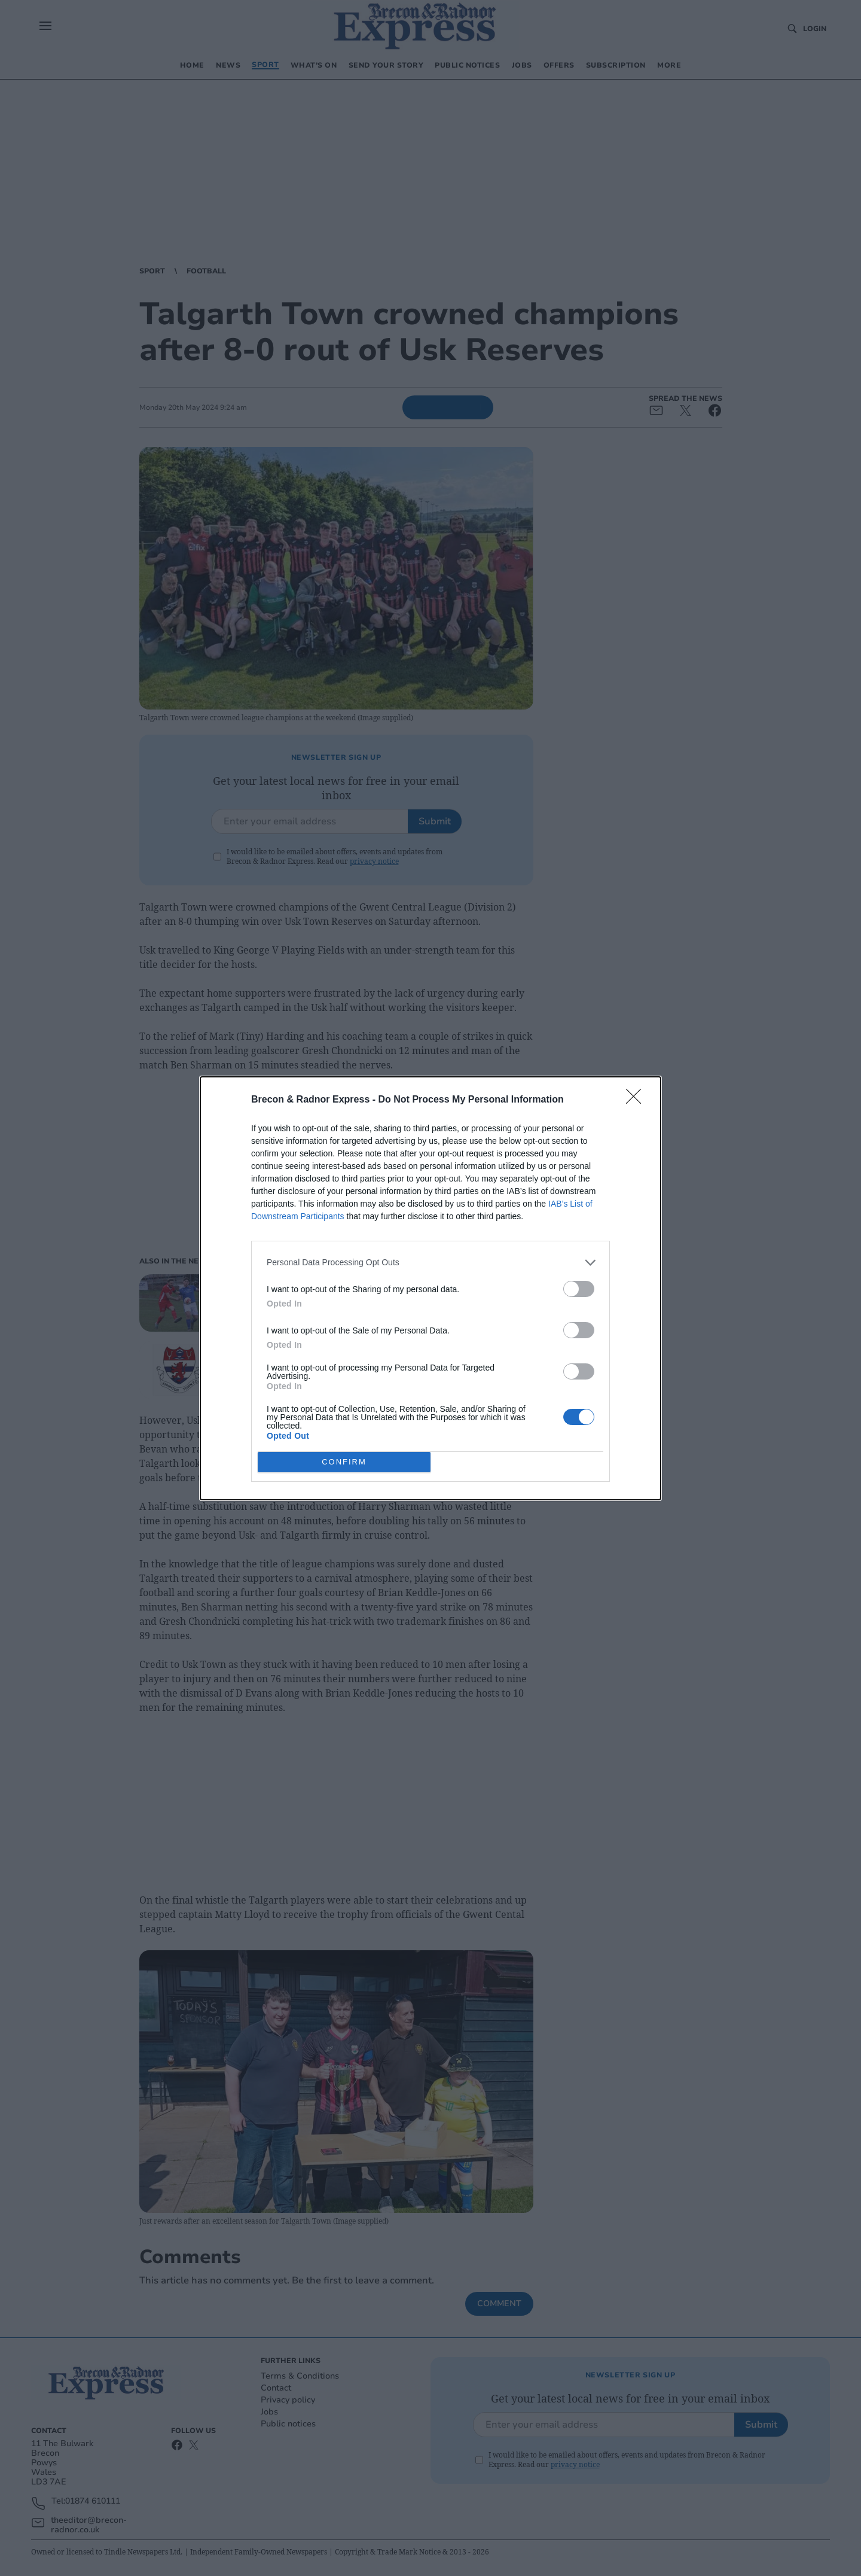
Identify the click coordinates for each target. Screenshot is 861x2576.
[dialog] (430, 1288)
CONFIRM (344, 1461)
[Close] (637, 1100)
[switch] (578, 1289)
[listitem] (430, 1262)
